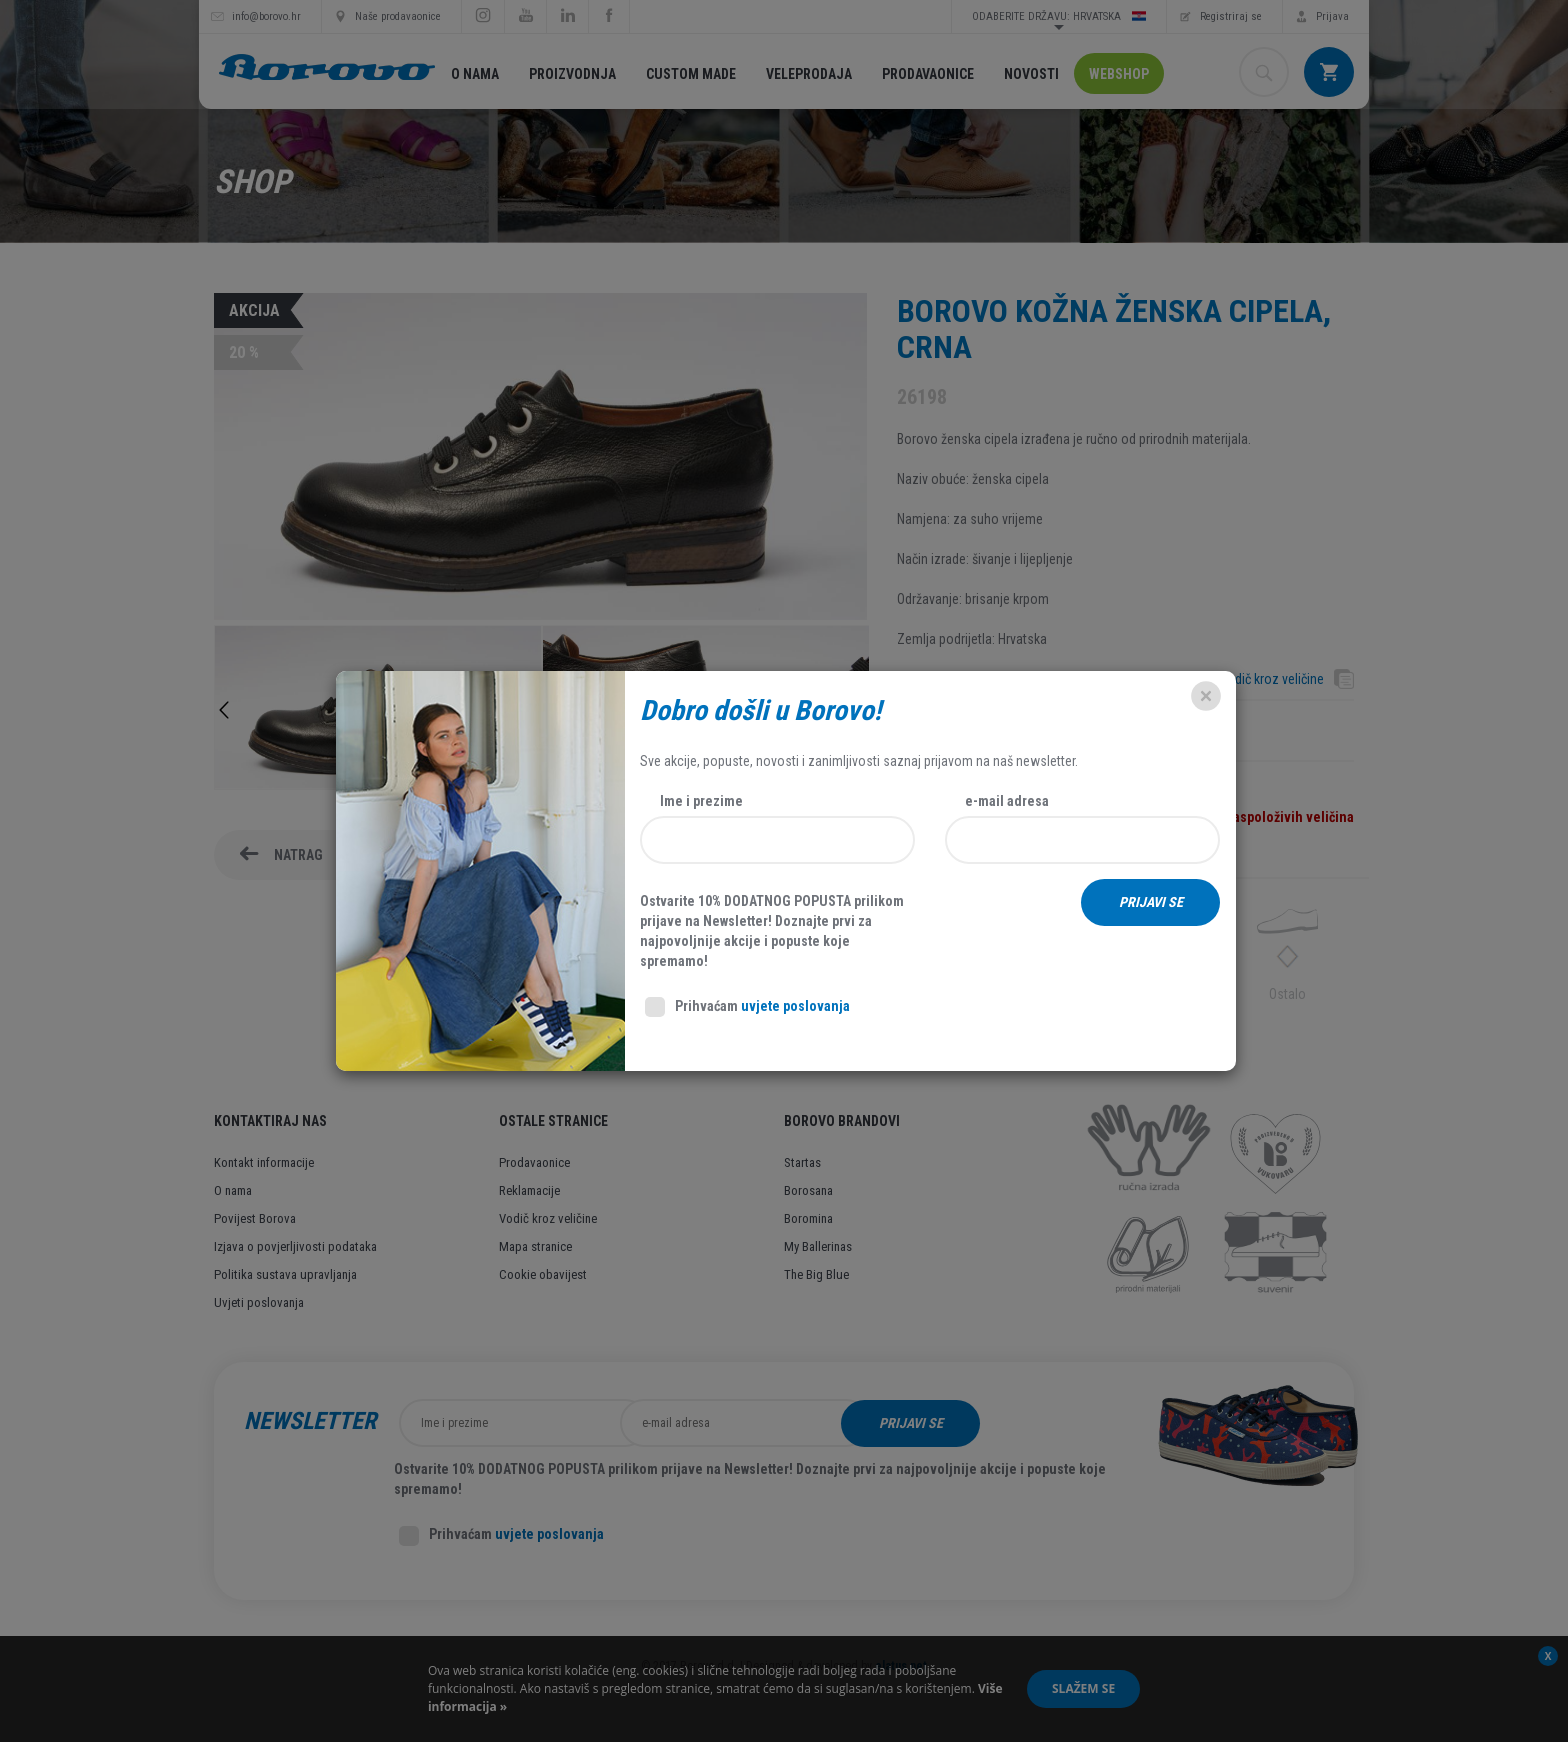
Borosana (808, 1190)
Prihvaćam (501, 1536)
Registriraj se (1231, 16)
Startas (802, 1162)
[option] (378, 710)
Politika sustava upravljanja (285, 1274)
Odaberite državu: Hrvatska (1059, 16)
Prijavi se (1037, 1423)
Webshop (1119, 74)
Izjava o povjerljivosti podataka (295, 1246)
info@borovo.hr (266, 16)
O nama (475, 74)
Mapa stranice (535, 1246)
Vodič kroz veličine (1271, 679)
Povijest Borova (255, 1218)
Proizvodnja (572, 74)
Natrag (298, 855)
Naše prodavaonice (398, 16)
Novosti (1031, 74)
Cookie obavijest (543, 1274)
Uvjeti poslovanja (259, 1302)
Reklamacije (529, 1190)
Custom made (691, 74)
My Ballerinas (818, 1246)
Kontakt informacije (264, 1162)
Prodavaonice (928, 74)
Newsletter (310, 1421)
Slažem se (1083, 1688)
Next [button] (859, 710)
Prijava (1332, 16)
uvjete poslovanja (549, 1534)
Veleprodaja (809, 74)
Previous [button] (224, 710)
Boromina (808, 1218)
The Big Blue (816, 1274)
